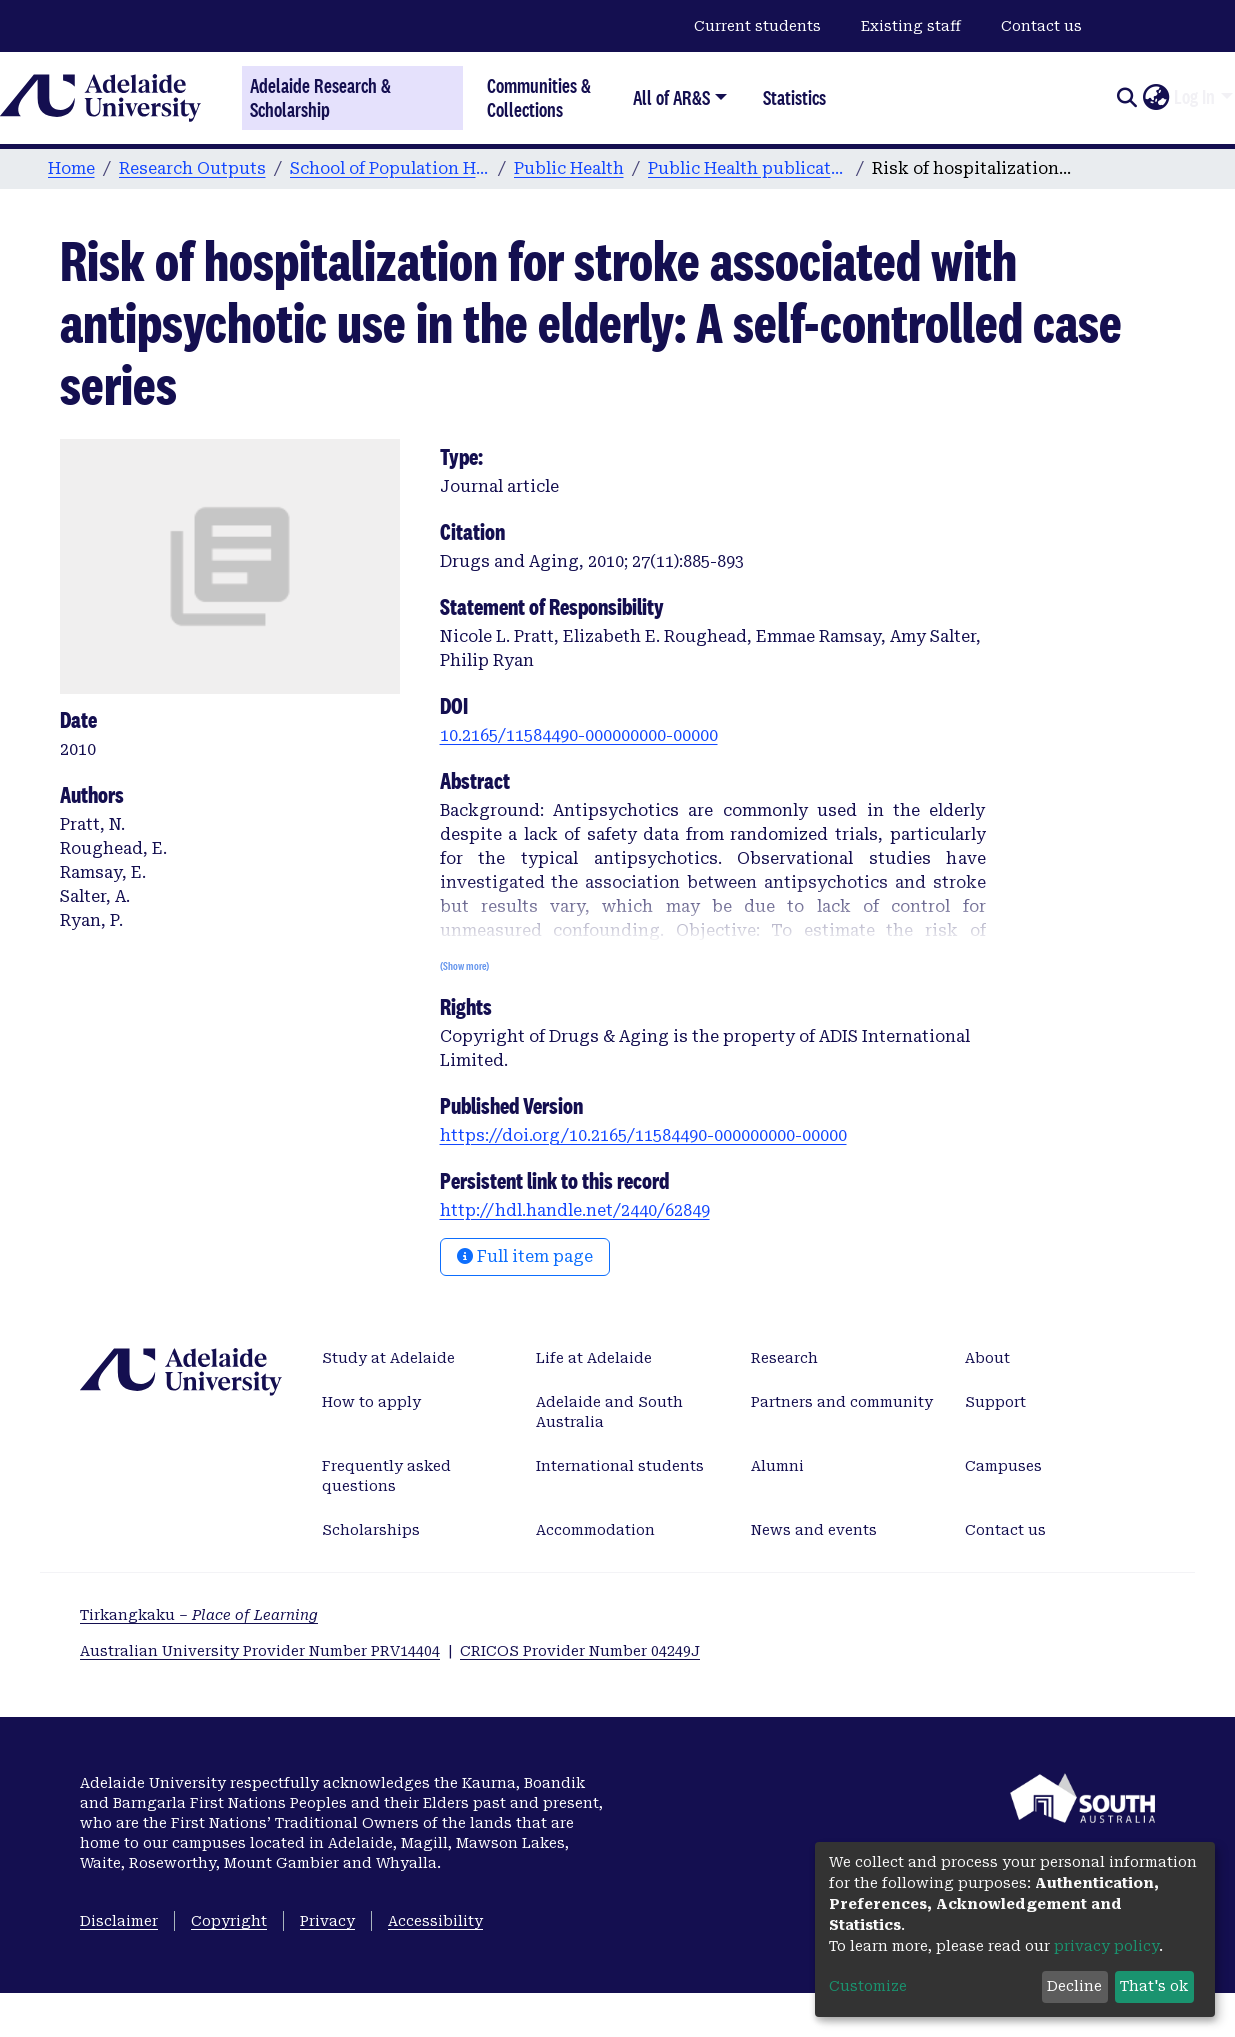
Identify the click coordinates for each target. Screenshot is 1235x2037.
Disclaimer (119, 1921)
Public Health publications (748, 168)
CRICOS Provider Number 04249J (580, 1651)
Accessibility (435, 1921)
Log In (1194, 97)
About (987, 1358)
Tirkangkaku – (199, 1615)
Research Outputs (192, 168)
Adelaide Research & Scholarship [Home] (320, 98)
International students (620, 1466)
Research (784, 1358)
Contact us (1041, 26)
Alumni (777, 1466)
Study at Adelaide (388, 1358)
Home (71, 168)
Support (995, 1402)
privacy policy (1106, 1946)
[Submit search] (1126, 98)
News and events (814, 1530)
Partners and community (842, 1402)
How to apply (371, 1402)
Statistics (794, 97)
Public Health (569, 168)
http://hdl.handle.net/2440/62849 (575, 1210)
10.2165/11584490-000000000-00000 (579, 735)
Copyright (229, 1921)
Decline (1074, 1986)
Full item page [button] (525, 1256)
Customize (868, 1986)
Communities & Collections (539, 97)
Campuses (1003, 1466)
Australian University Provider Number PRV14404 (260, 1651)
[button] (1155, 98)
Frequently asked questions (386, 1476)
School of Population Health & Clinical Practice (390, 168)
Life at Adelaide (594, 1358)
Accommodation (595, 1530)
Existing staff (911, 26)
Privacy (327, 1921)
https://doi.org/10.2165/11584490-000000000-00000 (643, 1135)
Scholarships (371, 1530)
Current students (757, 26)
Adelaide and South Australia (609, 1412)
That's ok (1154, 1986)
